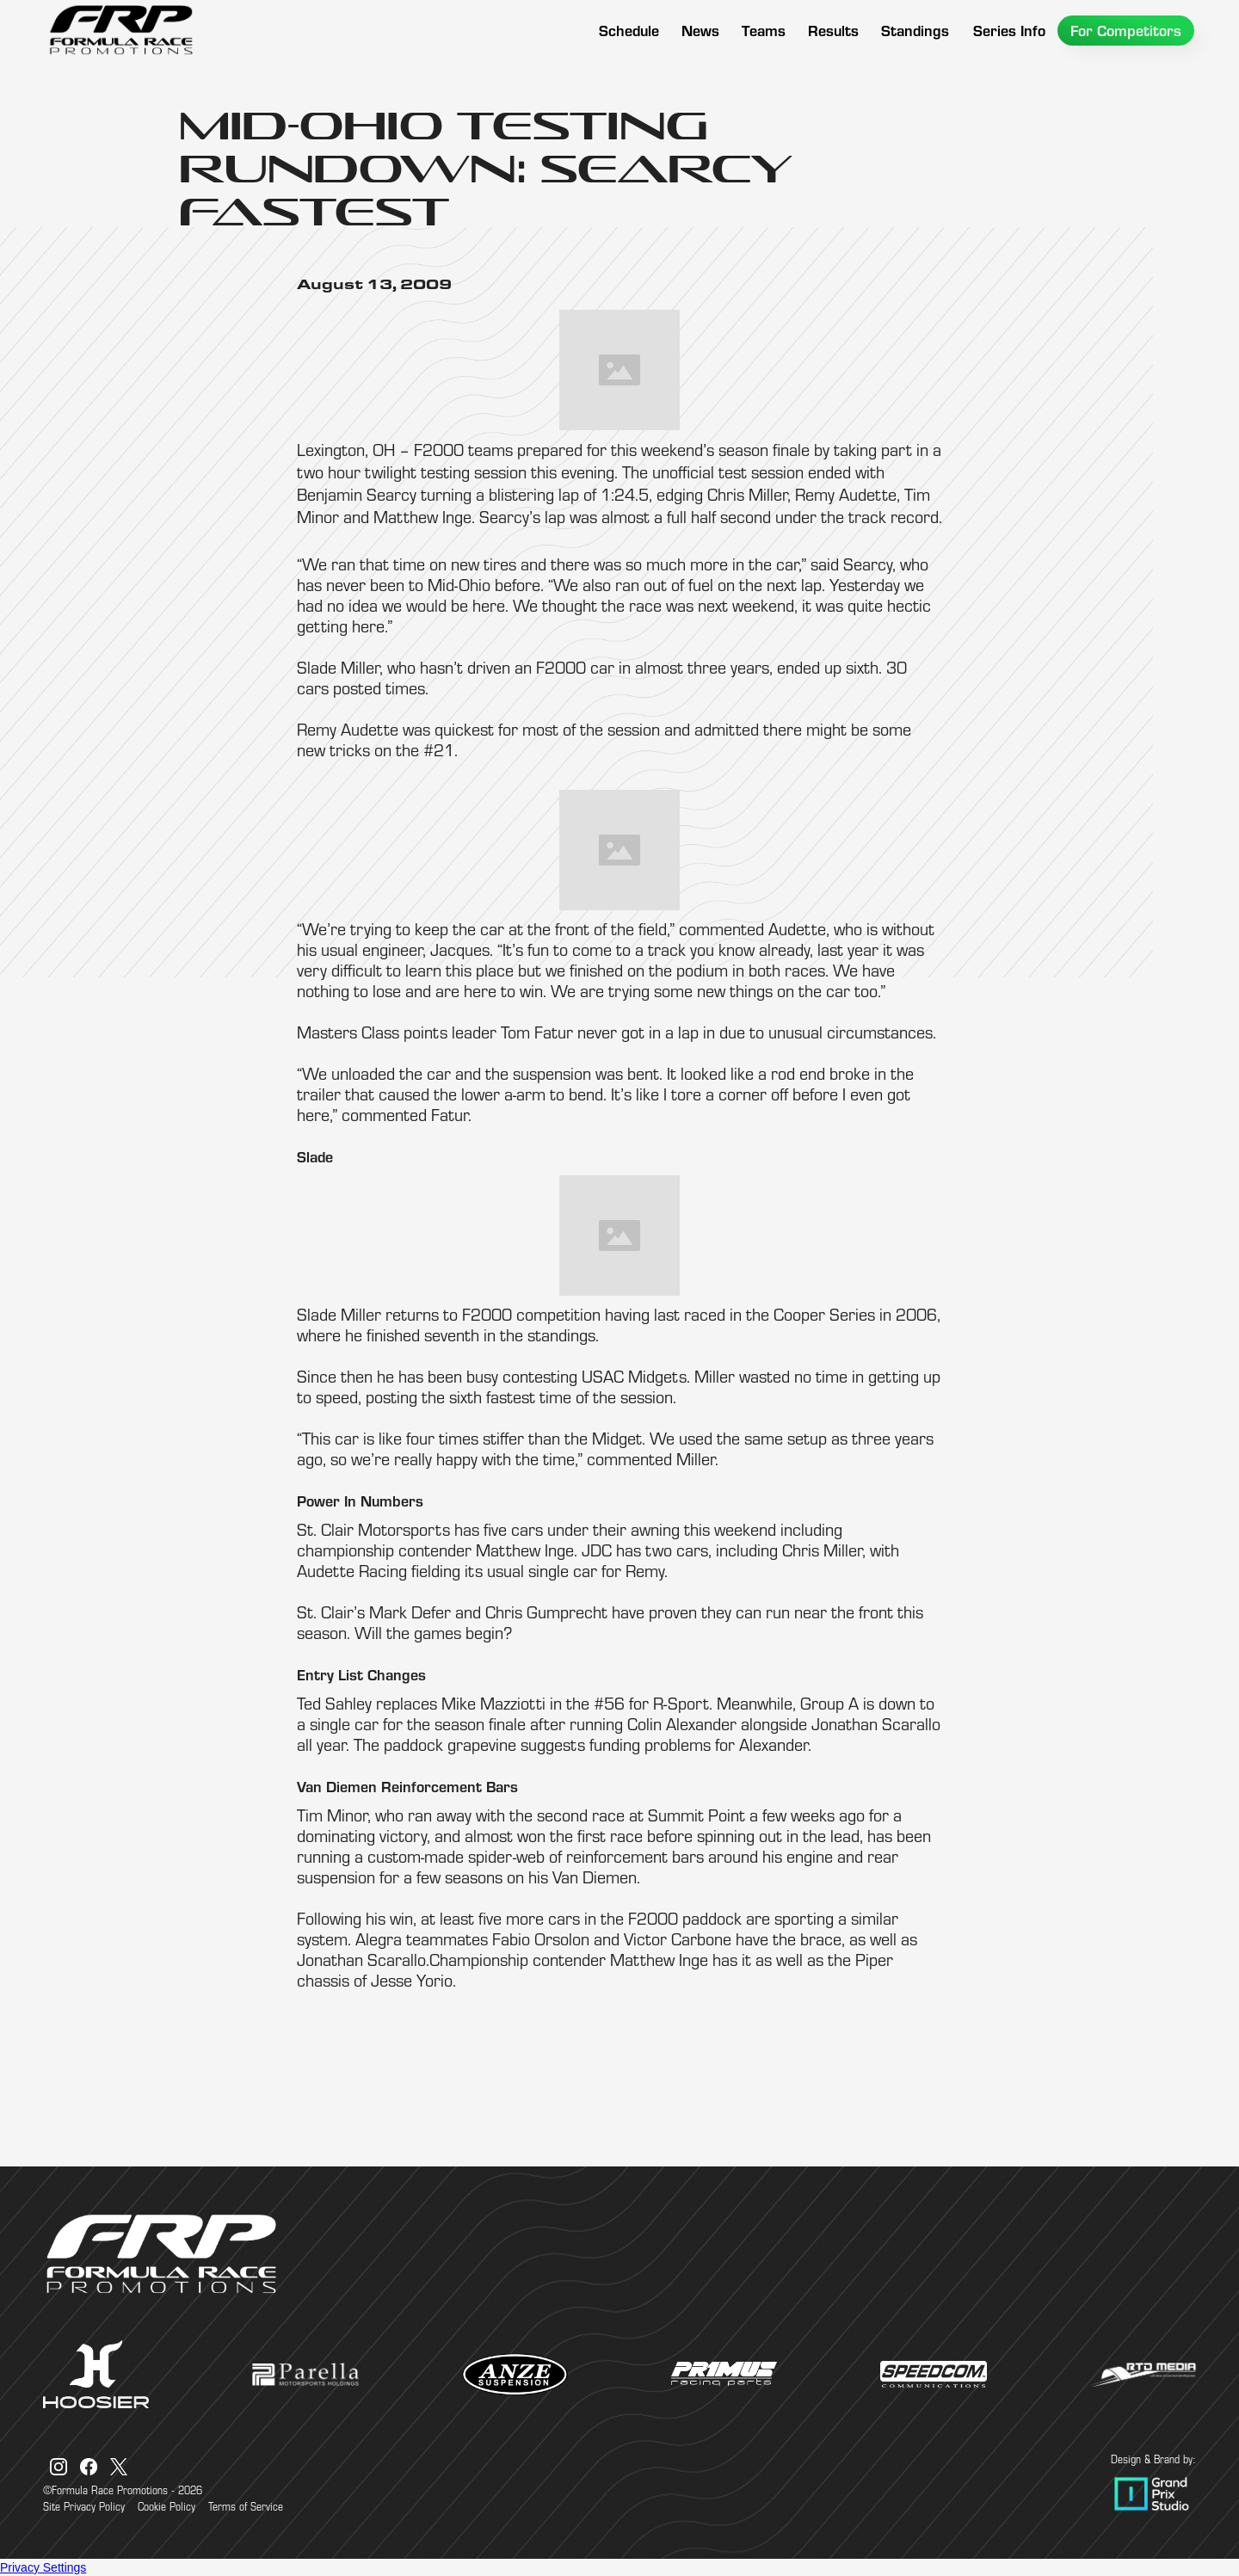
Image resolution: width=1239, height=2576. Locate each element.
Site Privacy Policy (84, 2506)
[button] (763, 30)
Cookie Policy (166, 2506)
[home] (120, 30)
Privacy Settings (43, 2567)
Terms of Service (245, 2506)
